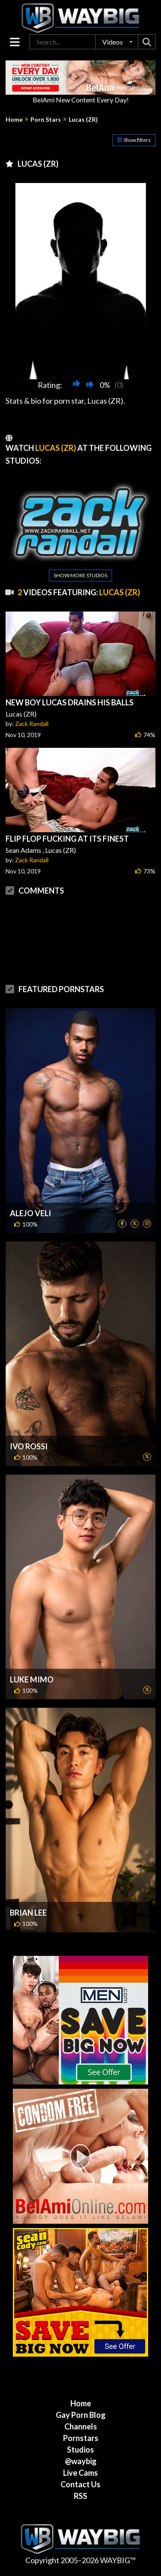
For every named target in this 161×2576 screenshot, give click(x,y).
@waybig (81, 2461)
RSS (80, 2496)
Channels (80, 2426)
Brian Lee (28, 1912)
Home (14, 119)
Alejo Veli (30, 1213)
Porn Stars (45, 119)
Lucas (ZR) (83, 119)
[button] (116, 41)
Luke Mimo (32, 1679)
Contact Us (80, 2484)
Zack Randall (32, 723)
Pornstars (80, 2438)
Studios (80, 2449)
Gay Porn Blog (81, 2415)
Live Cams (80, 2472)
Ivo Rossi (29, 1446)
